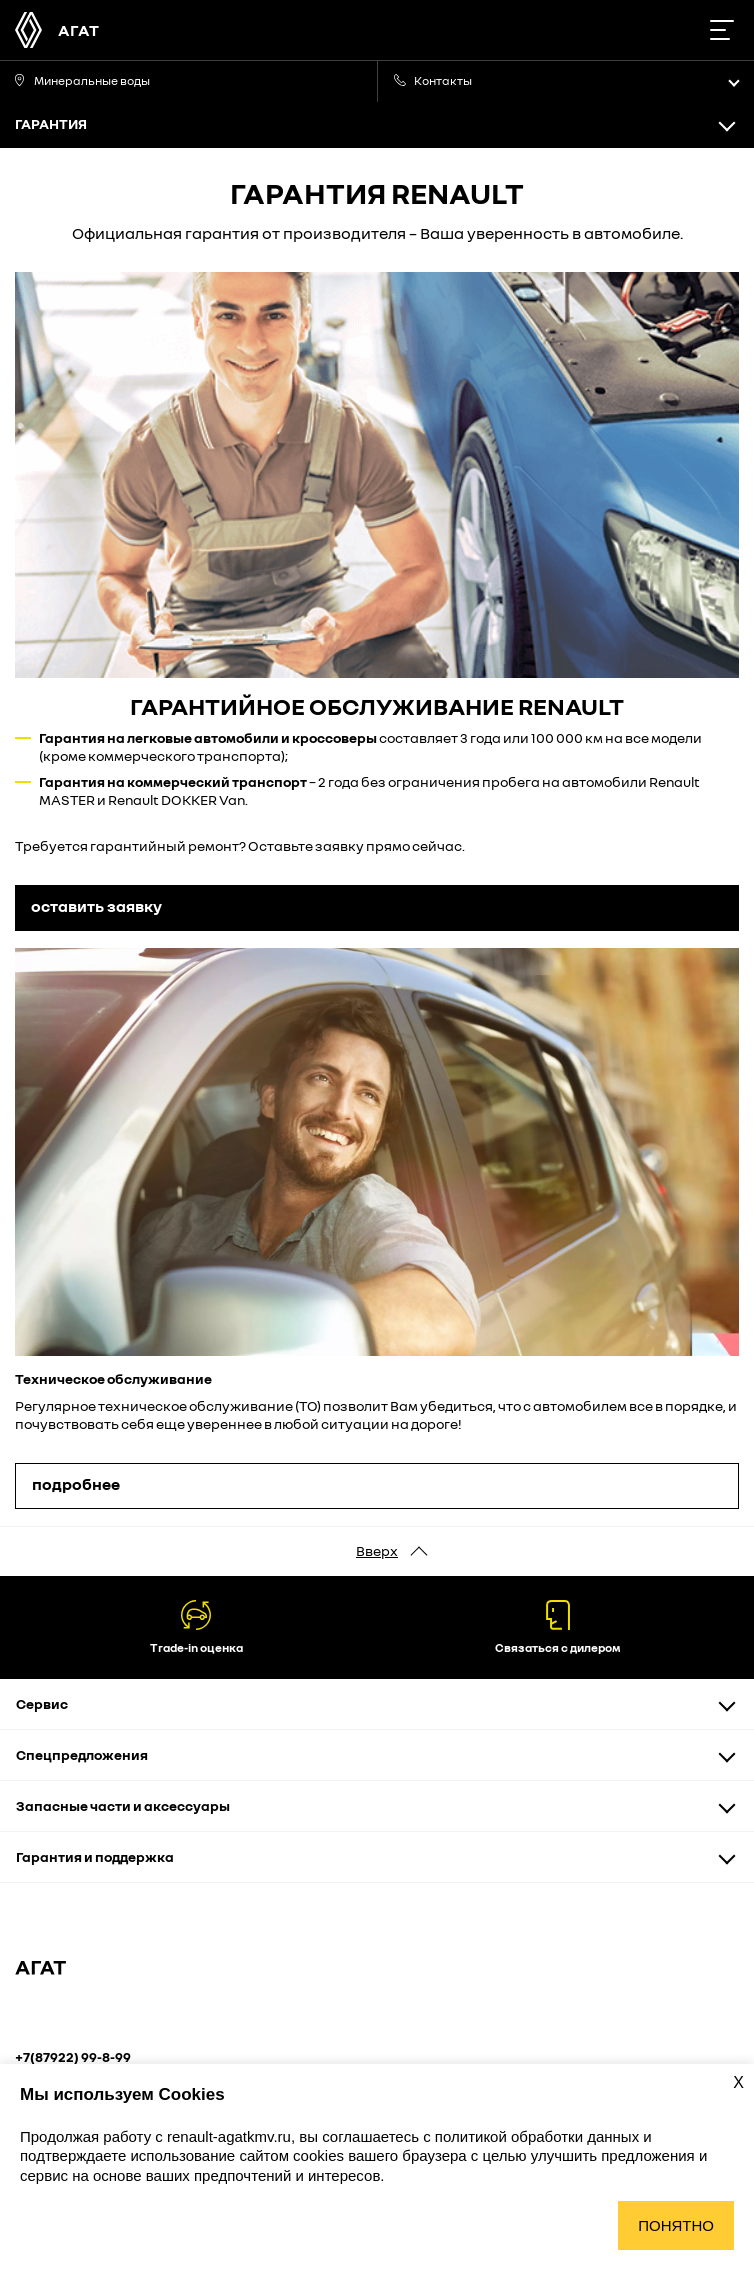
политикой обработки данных (539, 2136)
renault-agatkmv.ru (229, 2136)
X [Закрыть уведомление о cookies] (738, 2082)
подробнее (76, 1484)
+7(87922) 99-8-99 (73, 2057)
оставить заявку (96, 906)
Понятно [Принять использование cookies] (676, 2225)
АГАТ (78, 30)
